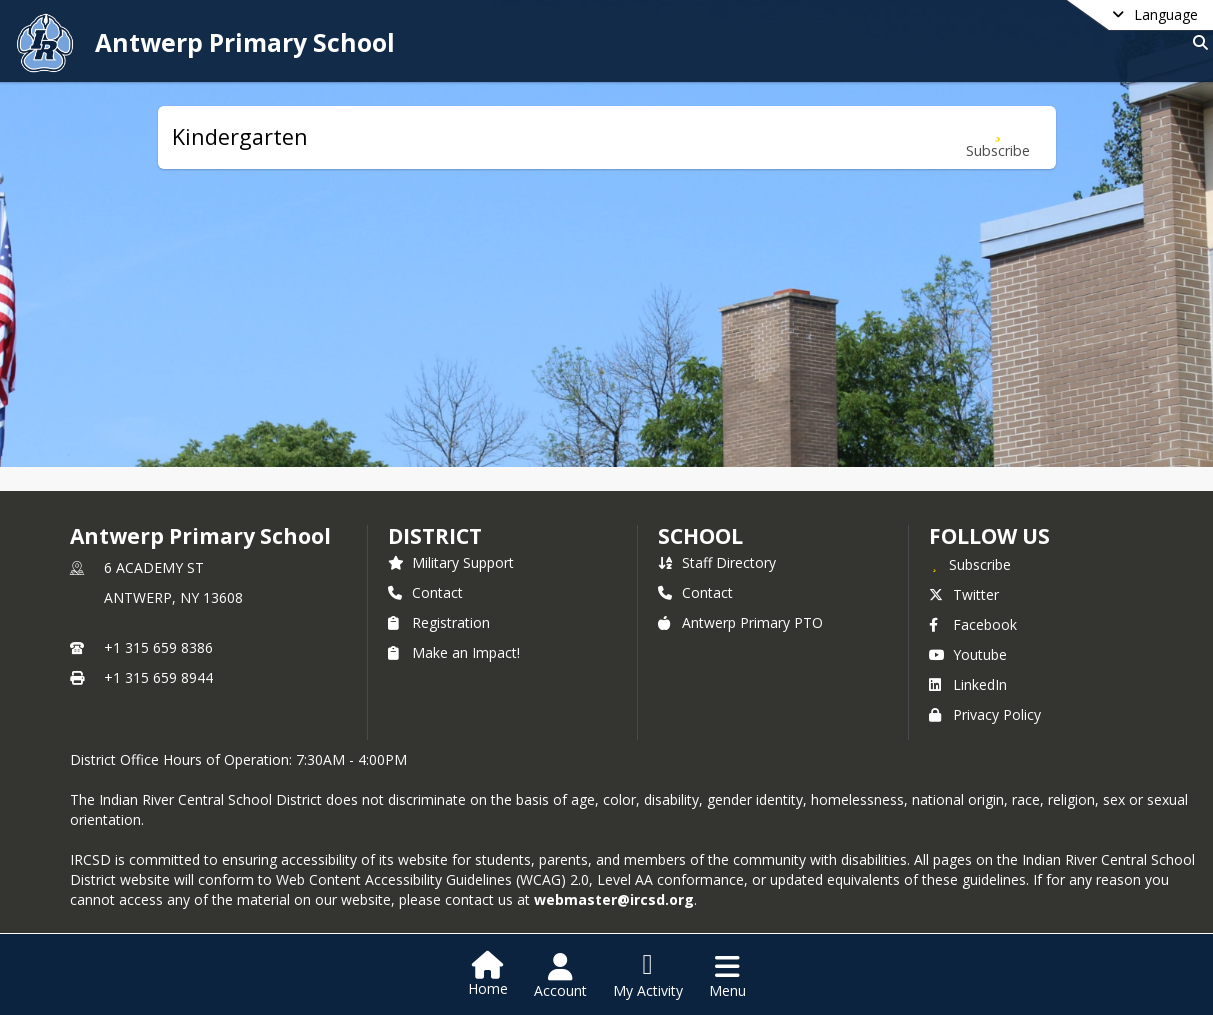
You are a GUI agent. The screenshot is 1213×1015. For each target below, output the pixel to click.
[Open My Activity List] (648, 976)
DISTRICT (435, 536)
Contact (425, 592)
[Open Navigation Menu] (727, 976)
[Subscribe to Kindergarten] (998, 137)
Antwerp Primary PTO (740, 622)
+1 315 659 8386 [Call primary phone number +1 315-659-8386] (158, 647)
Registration (439, 622)
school (700, 536)
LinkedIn (968, 684)
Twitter (964, 594)
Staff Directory (717, 562)
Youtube (968, 654)
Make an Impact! (454, 652)
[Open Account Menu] (560, 976)
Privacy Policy (985, 714)
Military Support (451, 562)
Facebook (973, 624)
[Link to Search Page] (1196, 42)
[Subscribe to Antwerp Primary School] (970, 564)
